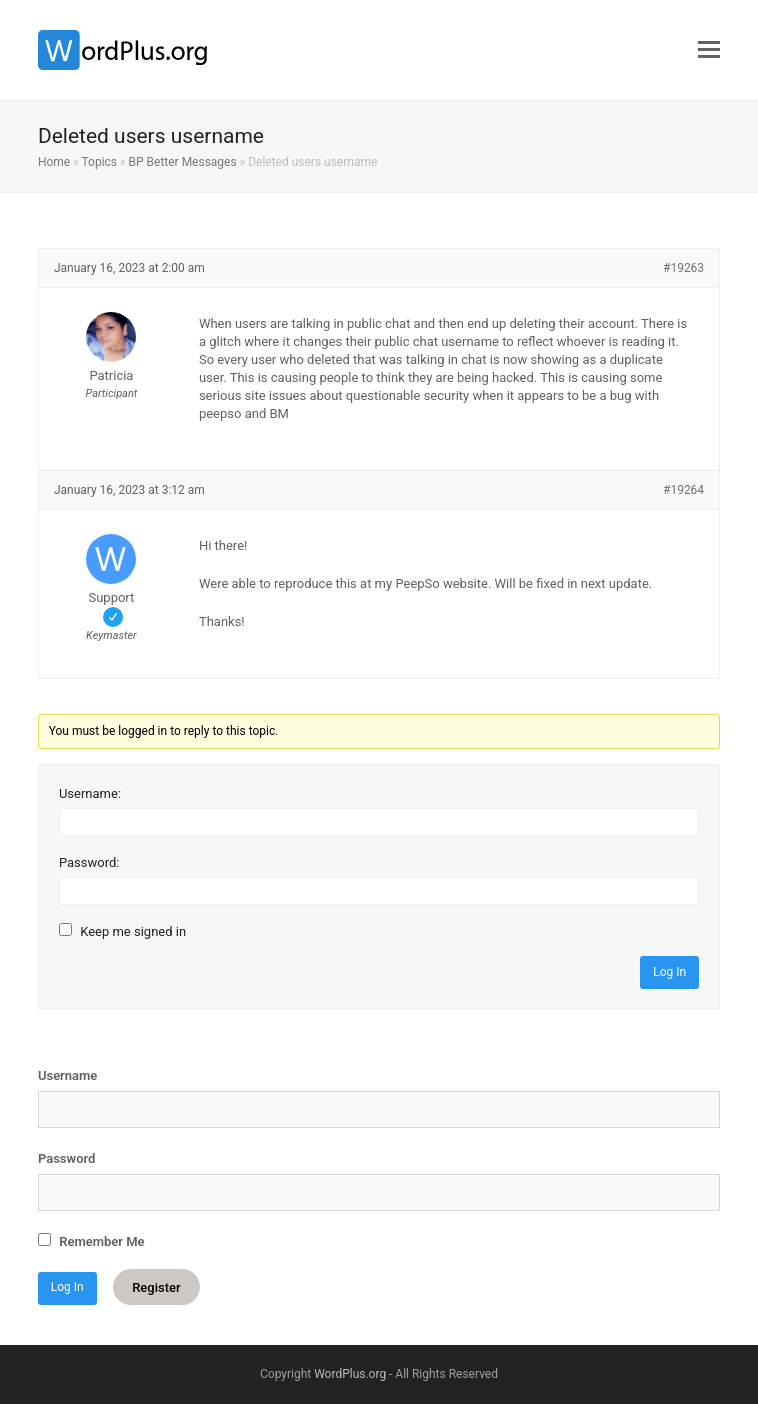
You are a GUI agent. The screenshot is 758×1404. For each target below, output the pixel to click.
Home (54, 162)
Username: (90, 793)
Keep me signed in (133, 931)
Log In (669, 972)
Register (156, 1286)
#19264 (683, 490)
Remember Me (91, 1241)
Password (66, 1158)
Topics (100, 162)
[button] (709, 50)
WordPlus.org (350, 1374)
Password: (89, 862)
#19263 (683, 268)
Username (67, 1075)
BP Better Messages (183, 162)
